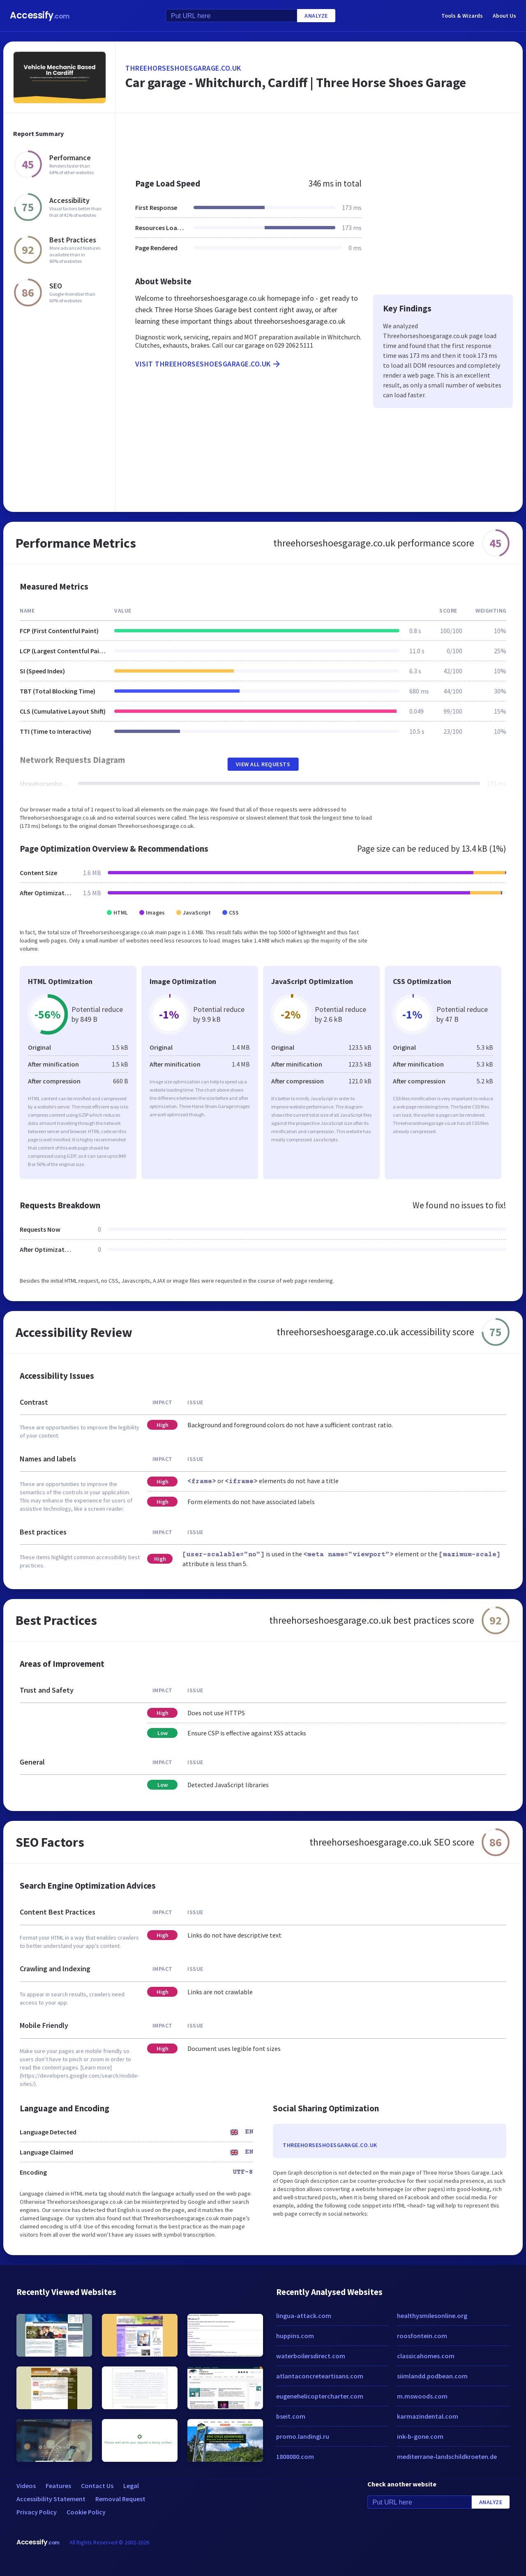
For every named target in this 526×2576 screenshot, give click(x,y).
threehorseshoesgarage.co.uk (183, 68)
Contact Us (97, 2486)
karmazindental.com (427, 2416)
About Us (504, 15)
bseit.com (290, 2416)
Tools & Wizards (462, 15)
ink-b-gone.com (420, 2436)
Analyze (316, 15)
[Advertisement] (319, 141)
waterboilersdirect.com (310, 2356)
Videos (26, 2486)
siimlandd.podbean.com (432, 2376)
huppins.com (295, 2336)
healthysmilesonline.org (432, 2315)
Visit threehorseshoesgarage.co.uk (208, 364)
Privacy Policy (36, 2512)
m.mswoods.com (422, 2396)
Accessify (39, 15)
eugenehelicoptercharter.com (319, 2396)
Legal (131, 2486)
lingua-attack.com (303, 2315)
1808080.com (295, 2456)
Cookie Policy (86, 2512)
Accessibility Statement (50, 2499)
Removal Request (120, 2499)
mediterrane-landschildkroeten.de (447, 2456)
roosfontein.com (422, 2336)
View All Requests (263, 764)
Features (58, 2486)
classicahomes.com (425, 2356)
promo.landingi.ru (302, 2436)
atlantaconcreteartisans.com (319, 2376)
